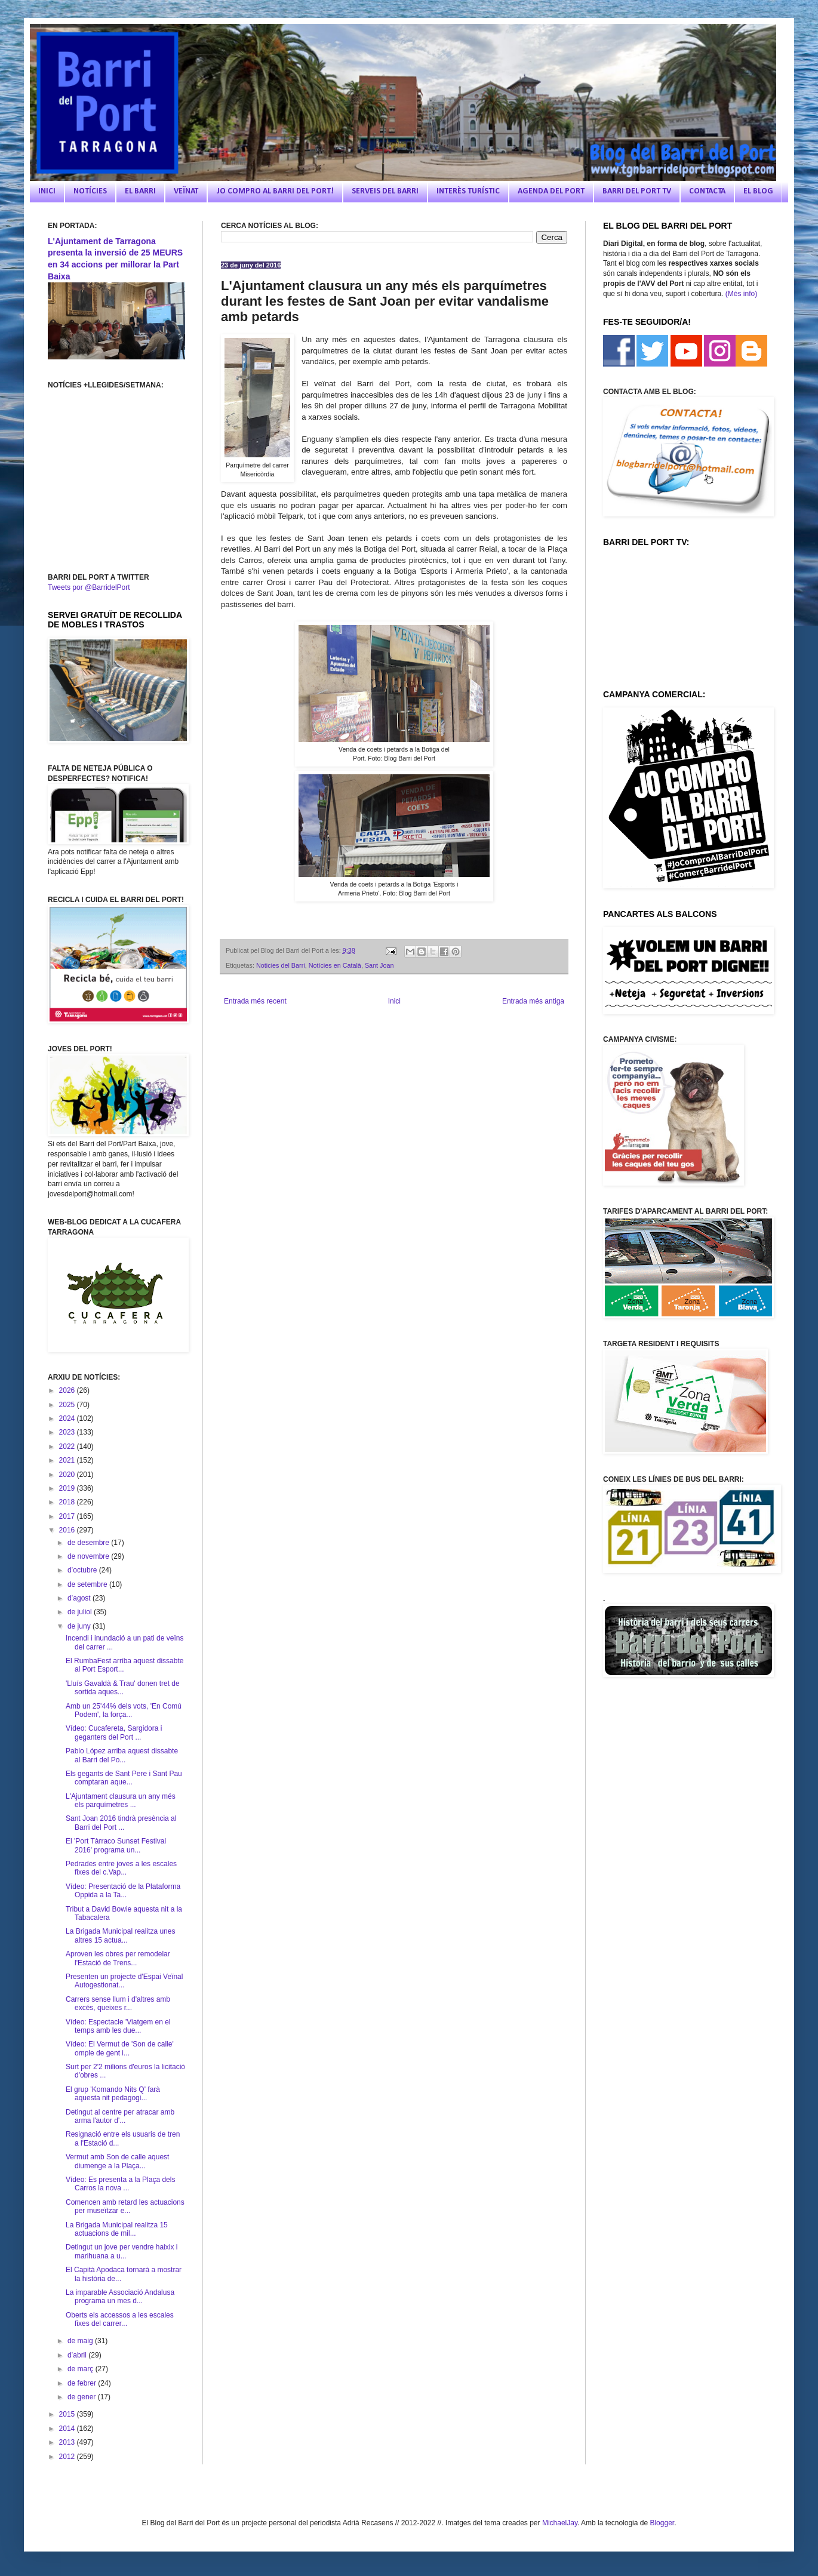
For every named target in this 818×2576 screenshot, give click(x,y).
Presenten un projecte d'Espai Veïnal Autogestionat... (124, 1980)
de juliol (80, 1612)
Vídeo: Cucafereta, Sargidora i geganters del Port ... (114, 1732)
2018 (68, 1502)
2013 (68, 2442)
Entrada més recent (255, 1001)
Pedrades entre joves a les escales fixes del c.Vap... (121, 1868)
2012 (68, 2456)
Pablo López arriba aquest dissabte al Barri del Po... (122, 1755)
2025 (68, 1405)
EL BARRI (140, 191)
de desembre (89, 1542)
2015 (68, 2414)
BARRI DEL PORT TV (636, 191)
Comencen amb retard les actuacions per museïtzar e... (125, 2206)
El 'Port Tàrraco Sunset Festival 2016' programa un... (116, 1845)
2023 (68, 1432)
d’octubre (83, 1570)
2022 (68, 1446)
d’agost (80, 1598)
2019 (68, 1488)
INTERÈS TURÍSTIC (468, 191)
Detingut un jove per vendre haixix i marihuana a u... (121, 2251)
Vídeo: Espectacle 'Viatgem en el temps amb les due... (118, 2026)
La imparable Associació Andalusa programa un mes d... (120, 2296)
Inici (394, 1001)
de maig (81, 2341)
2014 (68, 2428)
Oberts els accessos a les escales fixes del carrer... (120, 2319)
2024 (68, 1418)
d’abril (77, 2355)
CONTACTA (707, 191)
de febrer (82, 2383)
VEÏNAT (186, 191)
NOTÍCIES (90, 191)
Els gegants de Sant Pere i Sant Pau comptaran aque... (124, 1777)
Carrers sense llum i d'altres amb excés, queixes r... (118, 2003)
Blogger (662, 2523)
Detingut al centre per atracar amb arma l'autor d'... (120, 2116)
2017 (68, 1516)
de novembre (89, 1556)
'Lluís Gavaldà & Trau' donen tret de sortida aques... (123, 1687)
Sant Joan (379, 965)
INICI (47, 191)
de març (81, 2369)
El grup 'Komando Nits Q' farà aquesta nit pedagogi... (113, 2093)
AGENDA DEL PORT (551, 191)
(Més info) (741, 294)
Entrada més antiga (533, 1001)
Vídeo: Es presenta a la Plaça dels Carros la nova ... (120, 2183)
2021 (68, 1460)
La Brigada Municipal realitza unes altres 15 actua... (120, 1935)
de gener (82, 2397)
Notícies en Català (335, 965)
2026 (68, 1390)
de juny (80, 1626)
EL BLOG (758, 191)
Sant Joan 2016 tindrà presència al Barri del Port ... (121, 1822)
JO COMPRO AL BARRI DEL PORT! (275, 191)
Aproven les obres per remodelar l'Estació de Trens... (118, 1958)
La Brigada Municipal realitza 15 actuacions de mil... (117, 2229)
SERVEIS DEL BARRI (385, 191)
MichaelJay (559, 2523)
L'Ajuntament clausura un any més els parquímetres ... (121, 1800)
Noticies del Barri (280, 965)
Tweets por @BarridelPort (89, 587)
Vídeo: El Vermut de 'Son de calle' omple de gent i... (120, 2048)
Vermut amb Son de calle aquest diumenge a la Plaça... (117, 2161)
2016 (68, 1530)
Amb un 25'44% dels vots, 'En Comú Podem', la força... (124, 1710)
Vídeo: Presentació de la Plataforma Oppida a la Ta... (123, 1890)
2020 (68, 1474)
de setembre (88, 1584)
